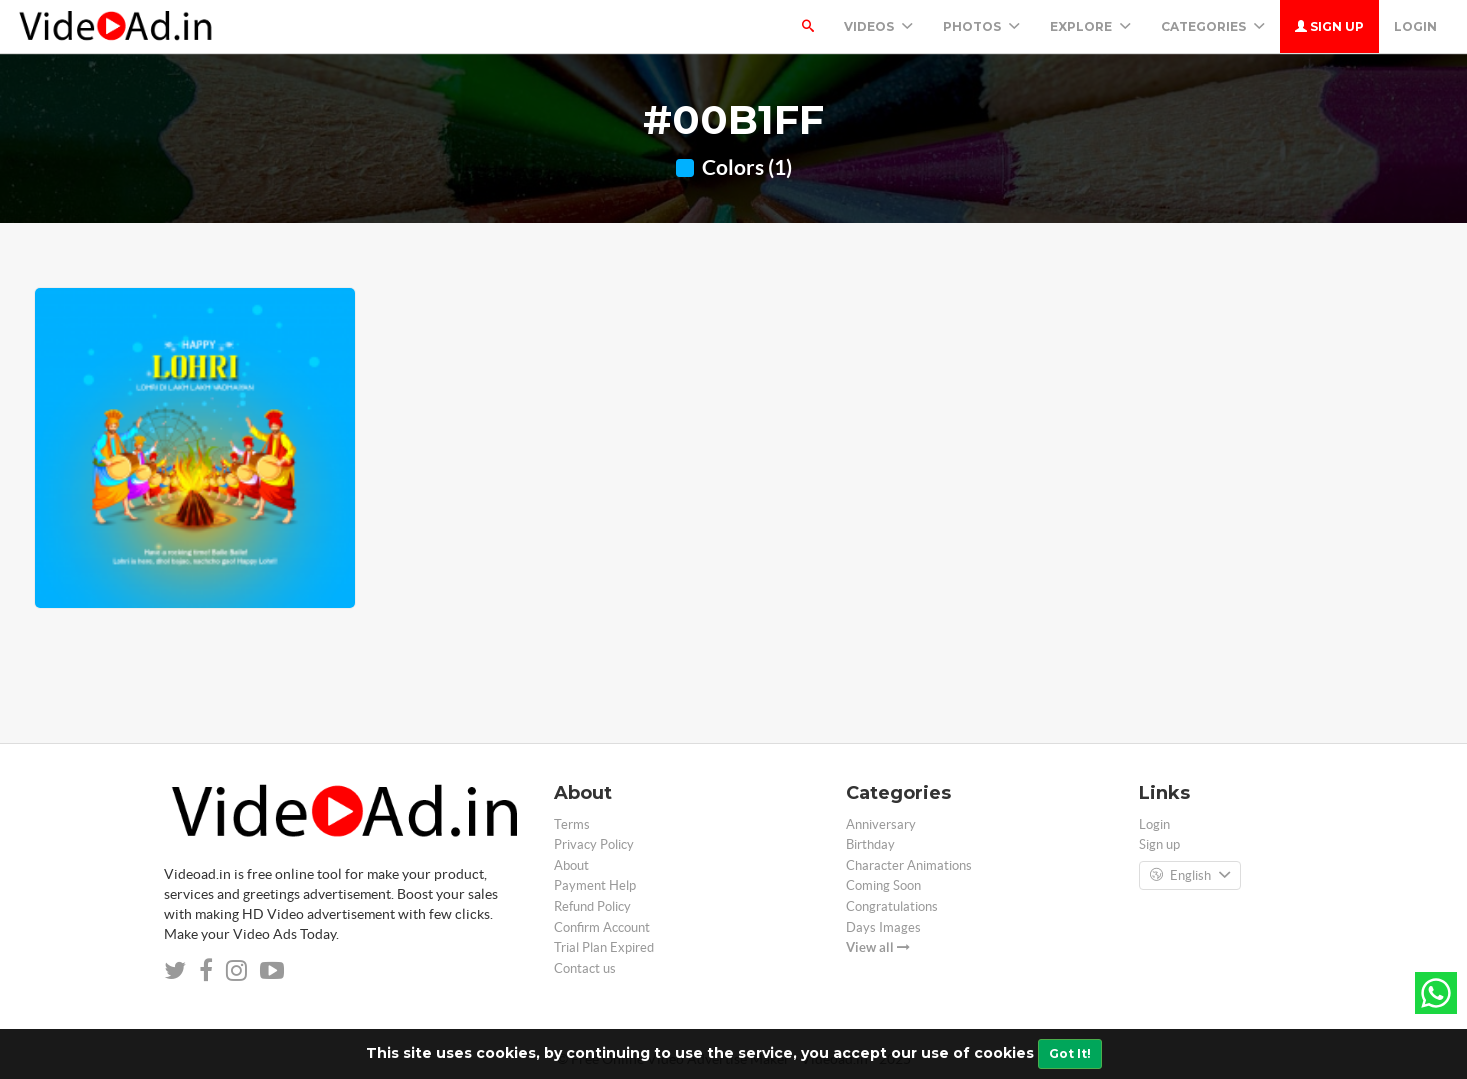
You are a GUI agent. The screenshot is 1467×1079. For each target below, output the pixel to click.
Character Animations (909, 865)
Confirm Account (602, 927)
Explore (1090, 26)
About (571, 865)
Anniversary (881, 824)
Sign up (1329, 26)
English (1190, 876)
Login (1415, 26)
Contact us (585, 968)
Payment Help (595, 885)
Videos (878, 26)
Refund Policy (592, 906)
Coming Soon (883, 885)
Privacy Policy (594, 844)
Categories (1213, 26)
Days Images (883, 927)
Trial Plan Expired (604, 947)
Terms (572, 824)
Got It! (1070, 1053)
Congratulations (892, 906)
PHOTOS (981, 26)
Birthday (870, 844)
